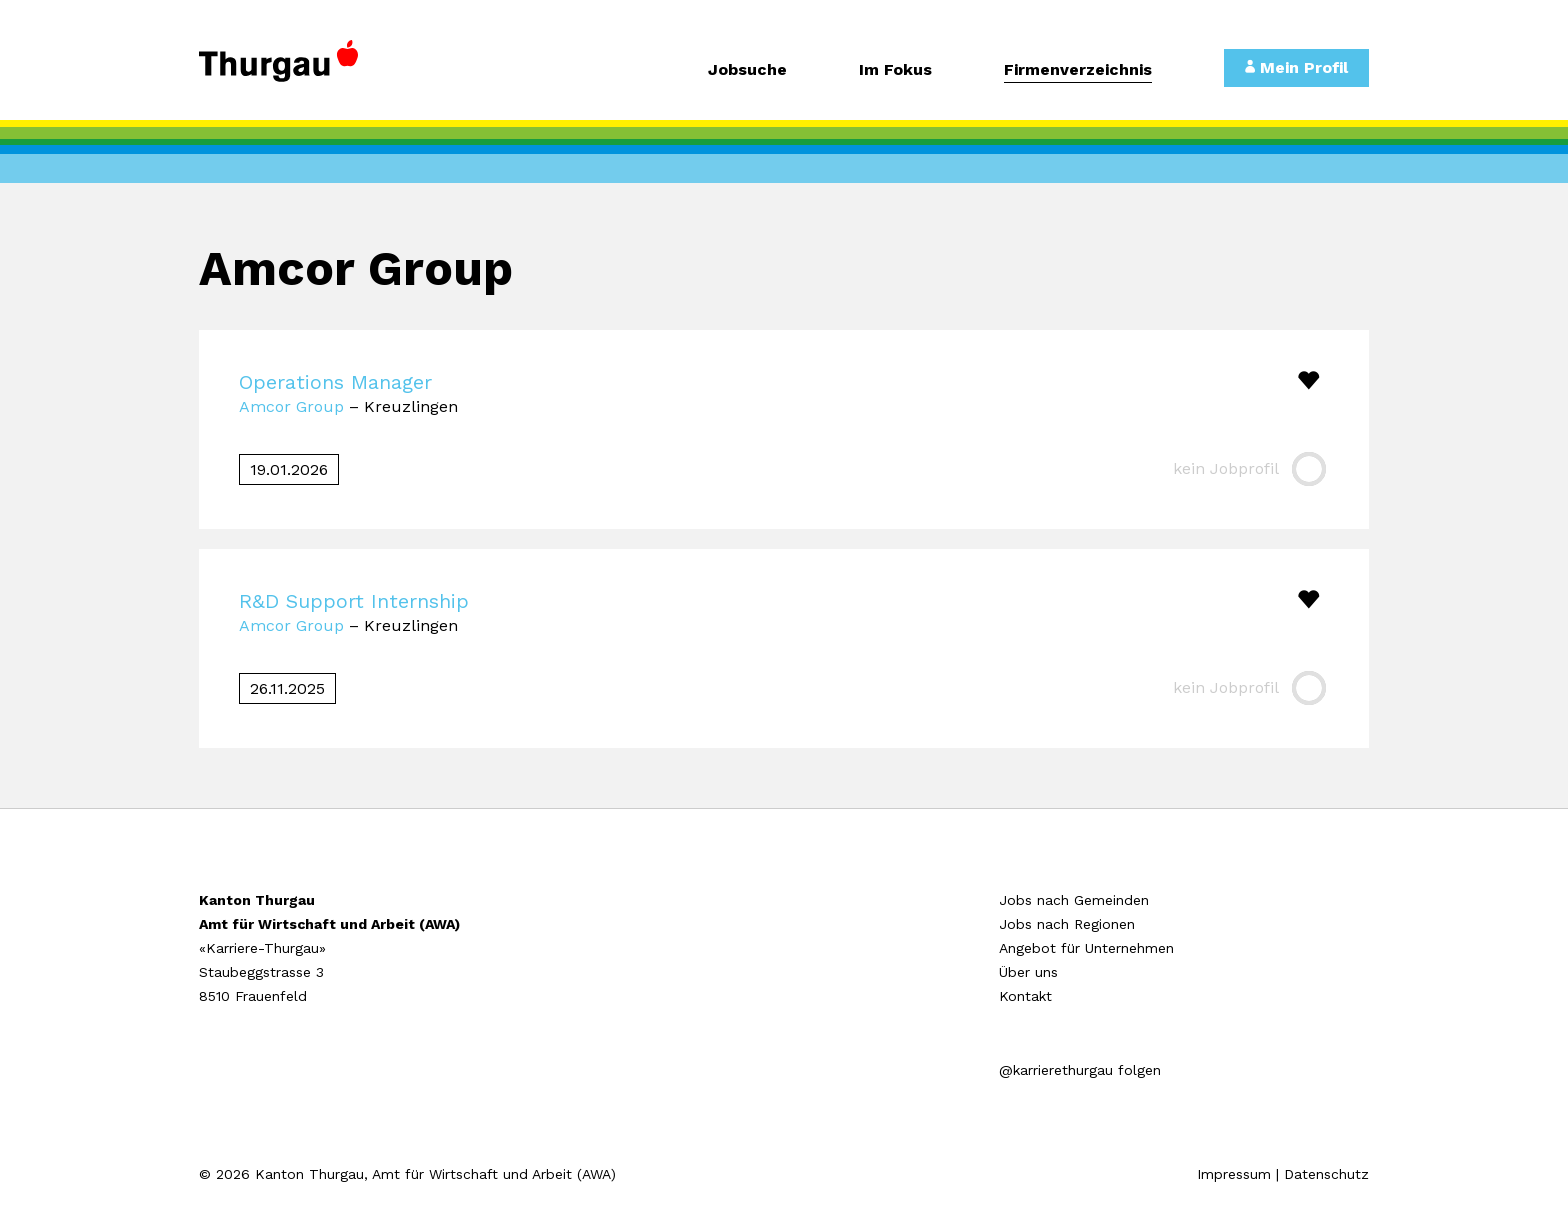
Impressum (1234, 1174)
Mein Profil (1296, 67)
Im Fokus (895, 70)
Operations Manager (335, 382)
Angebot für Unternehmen (1086, 948)
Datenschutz (1326, 1174)
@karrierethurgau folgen (1080, 1070)
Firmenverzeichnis (1078, 70)
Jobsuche (747, 70)
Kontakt (1025, 996)
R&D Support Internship (354, 601)
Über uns (1028, 972)
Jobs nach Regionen (1067, 924)
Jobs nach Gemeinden (1074, 900)
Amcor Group (291, 406)
